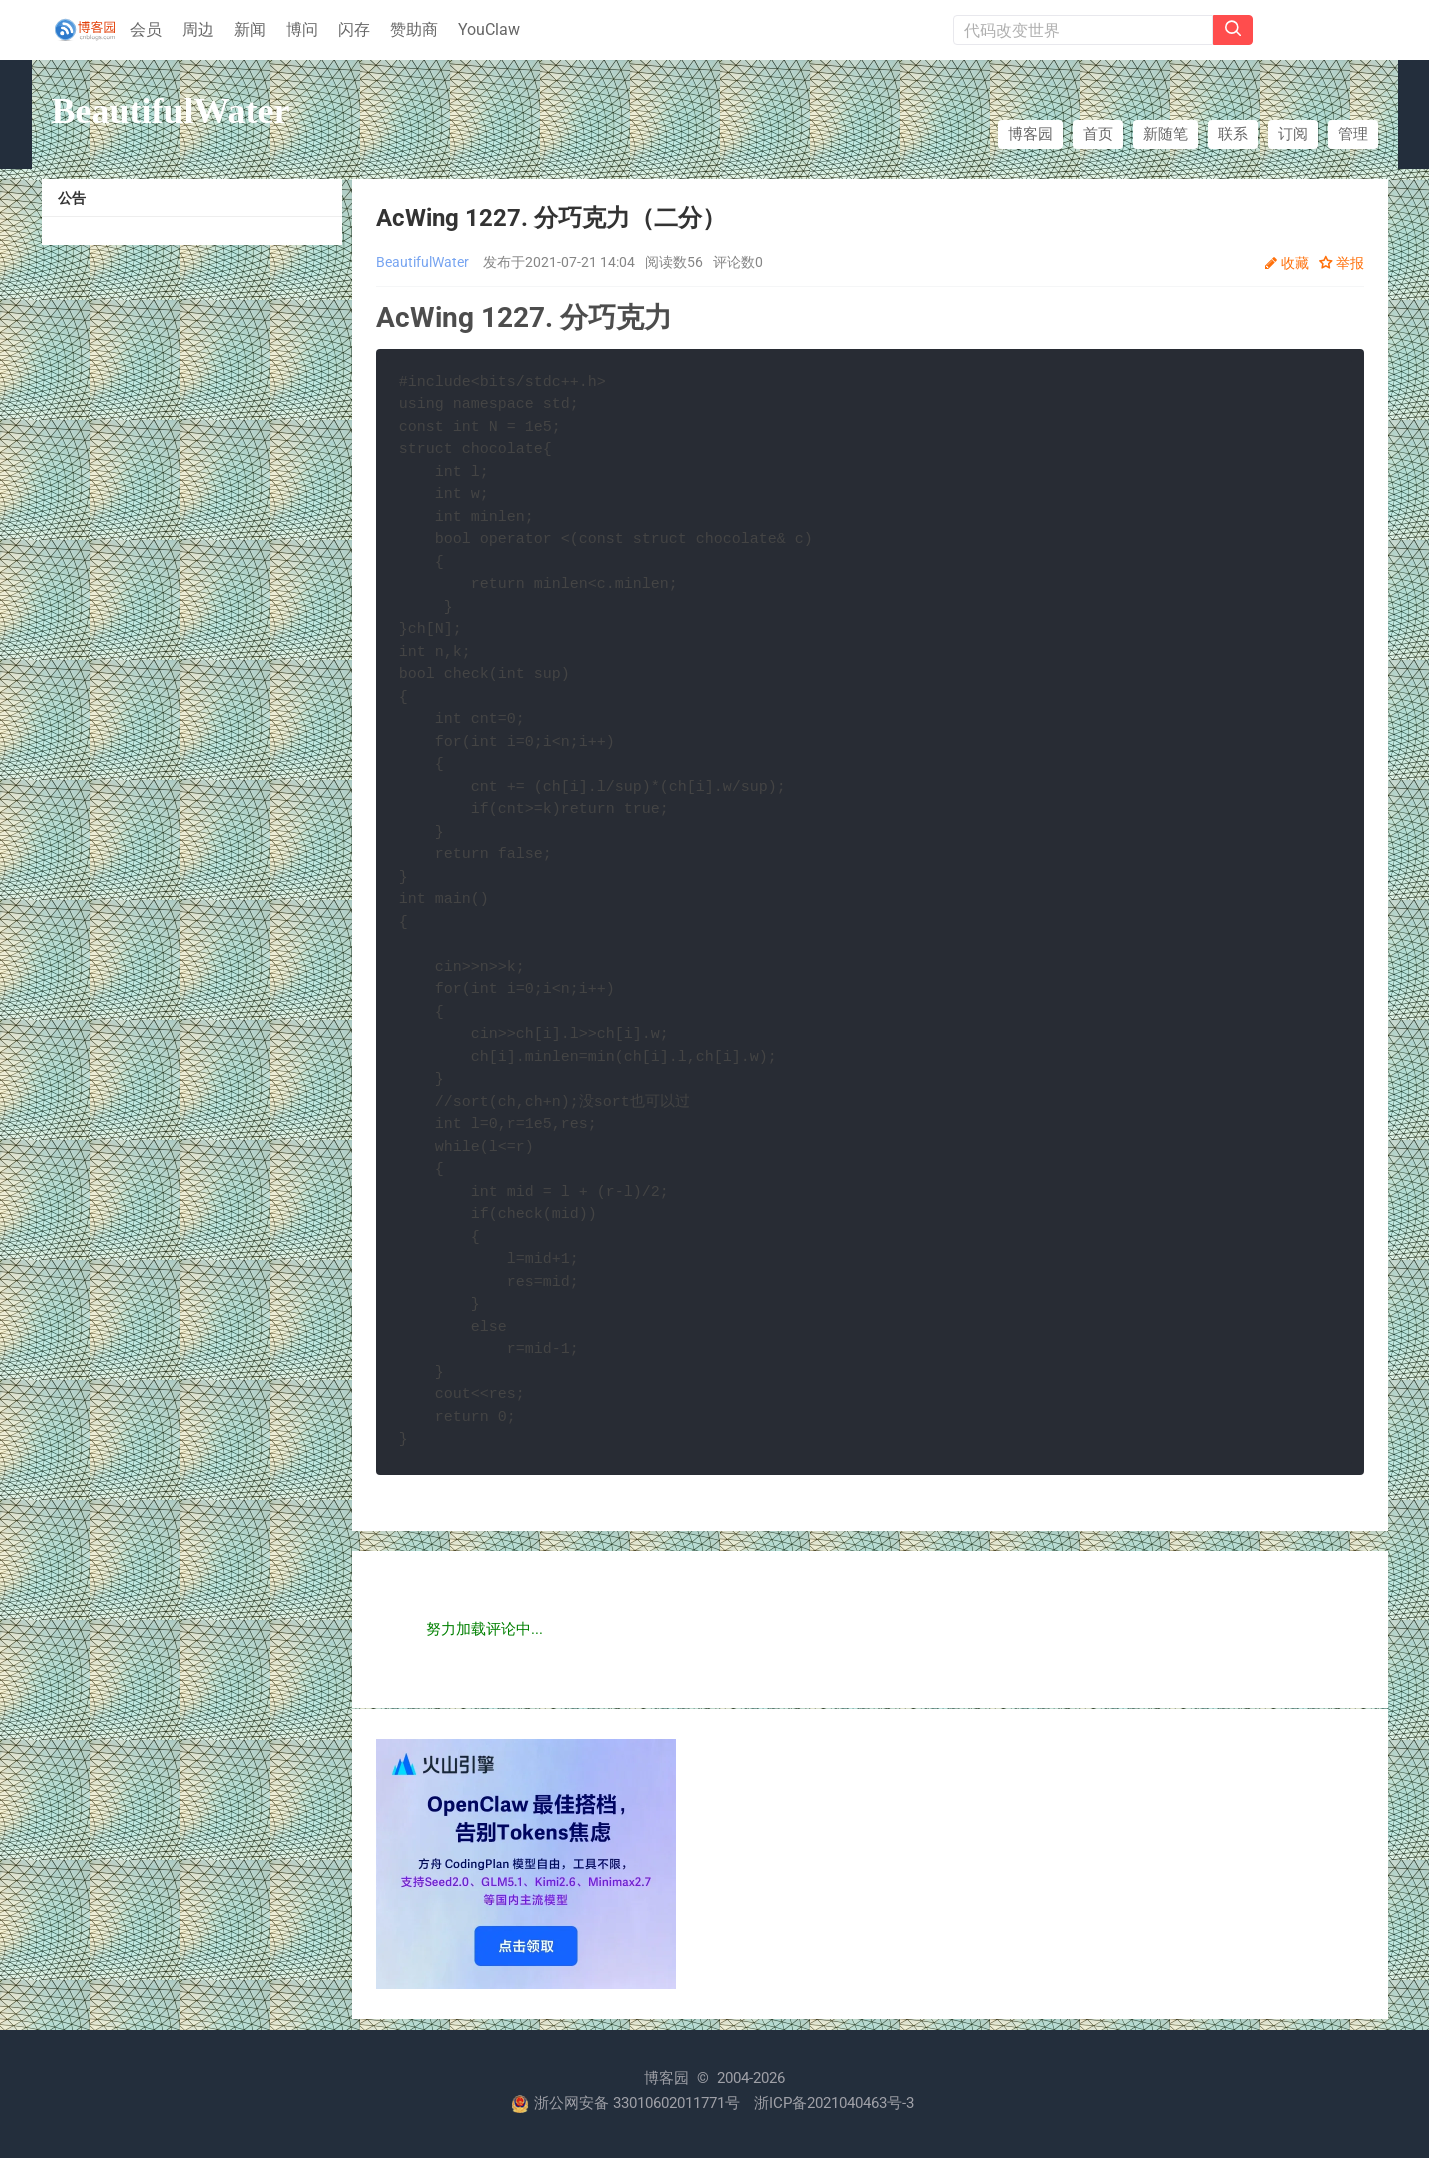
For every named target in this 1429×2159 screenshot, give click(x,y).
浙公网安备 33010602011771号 (625, 2104)
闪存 (354, 29)
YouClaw (489, 29)
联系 (1233, 134)
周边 (198, 29)
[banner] (80, 30)
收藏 (1295, 263)
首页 (1098, 134)
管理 (1353, 134)
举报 (1350, 263)
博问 (302, 29)
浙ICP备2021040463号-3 (834, 2104)
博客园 (1030, 134)
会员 (146, 29)
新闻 (250, 29)
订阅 (1293, 134)
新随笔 (1165, 134)
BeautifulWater (171, 111)
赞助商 (414, 29)
